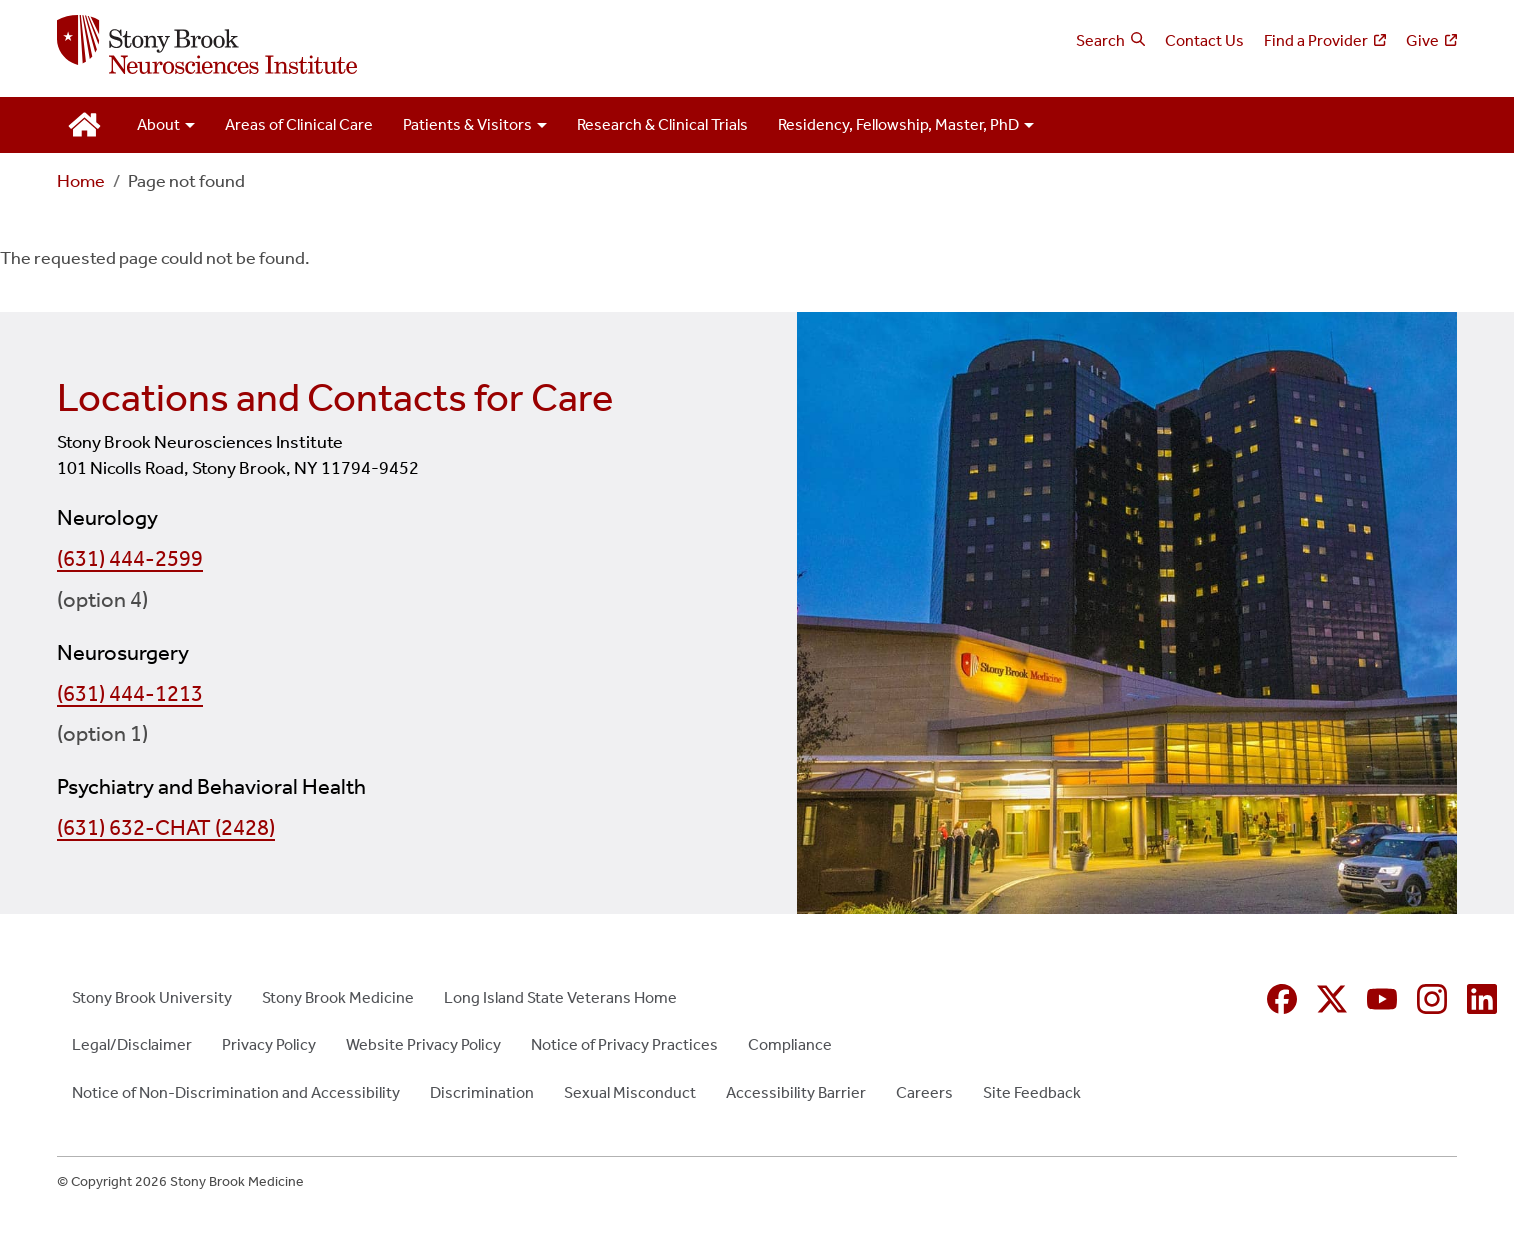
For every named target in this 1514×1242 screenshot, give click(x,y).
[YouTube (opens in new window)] (1382, 999)
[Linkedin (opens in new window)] (1482, 999)
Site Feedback (1032, 1092)
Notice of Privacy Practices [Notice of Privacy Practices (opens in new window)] (624, 1044)
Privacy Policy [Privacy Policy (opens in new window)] (269, 1044)
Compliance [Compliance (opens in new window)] (790, 1044)
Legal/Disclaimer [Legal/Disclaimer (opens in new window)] (132, 1044)
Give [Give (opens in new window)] (1422, 40)
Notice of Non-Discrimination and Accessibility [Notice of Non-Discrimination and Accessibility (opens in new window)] (236, 1092)
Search (1100, 40)
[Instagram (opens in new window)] (1432, 999)
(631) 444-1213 (130, 694)
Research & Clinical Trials (662, 124)
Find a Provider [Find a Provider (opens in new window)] (1316, 40)
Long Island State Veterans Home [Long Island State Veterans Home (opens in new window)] (560, 997)
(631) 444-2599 (130, 559)
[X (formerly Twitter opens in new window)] (1332, 999)
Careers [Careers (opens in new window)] (924, 1092)
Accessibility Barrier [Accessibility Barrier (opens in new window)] (796, 1092)
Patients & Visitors (467, 124)
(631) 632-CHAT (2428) (166, 828)
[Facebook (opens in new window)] (1282, 999)
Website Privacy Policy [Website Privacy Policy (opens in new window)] (423, 1044)
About (158, 124)
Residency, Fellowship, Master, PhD (898, 124)
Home (81, 181)
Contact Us (1204, 40)
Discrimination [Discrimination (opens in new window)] (482, 1092)
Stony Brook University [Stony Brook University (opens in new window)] (152, 997)
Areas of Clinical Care (299, 124)
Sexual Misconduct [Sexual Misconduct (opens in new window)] (630, 1092)
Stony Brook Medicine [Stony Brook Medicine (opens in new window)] (338, 997)
